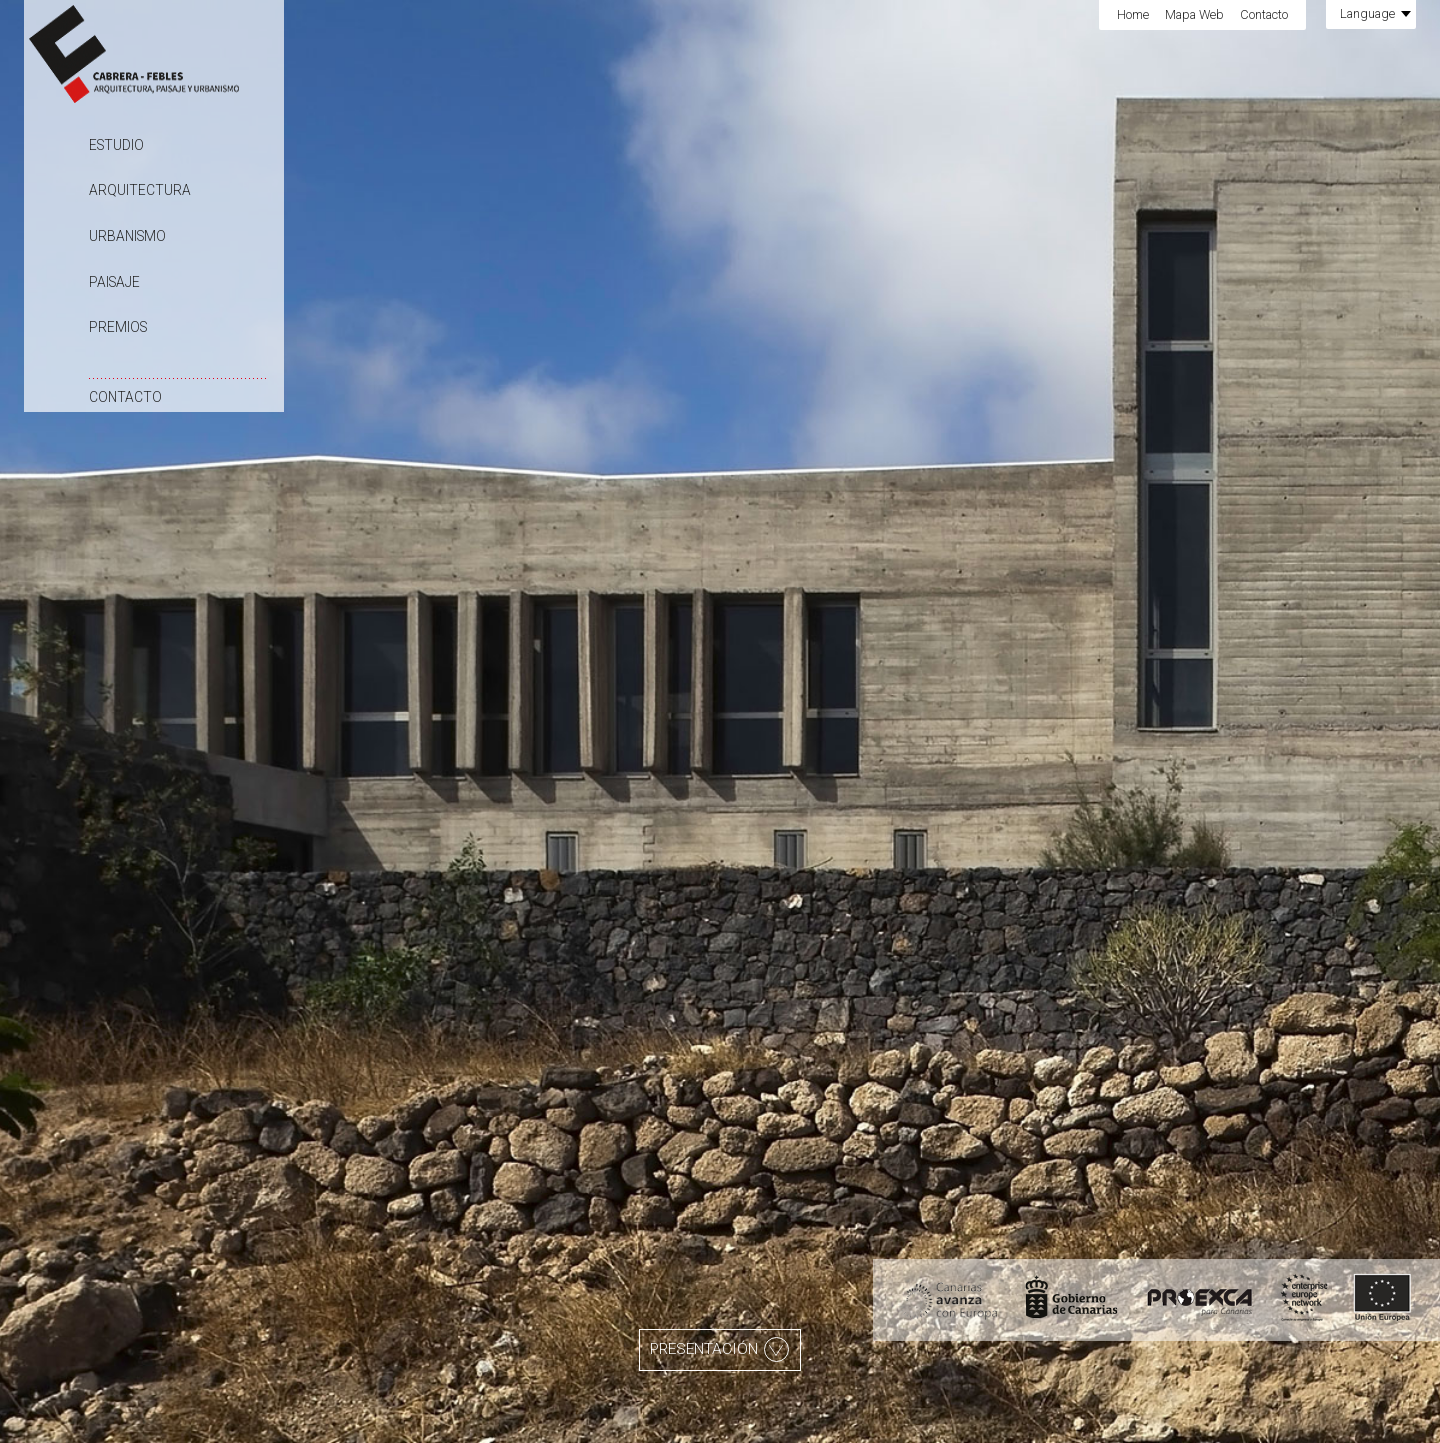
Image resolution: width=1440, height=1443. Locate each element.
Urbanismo (127, 236)
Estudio (116, 145)
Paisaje (114, 282)
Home (1133, 14)
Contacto (125, 397)
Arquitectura (140, 190)
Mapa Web (1194, 14)
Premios (118, 327)
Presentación (719, 1349)
